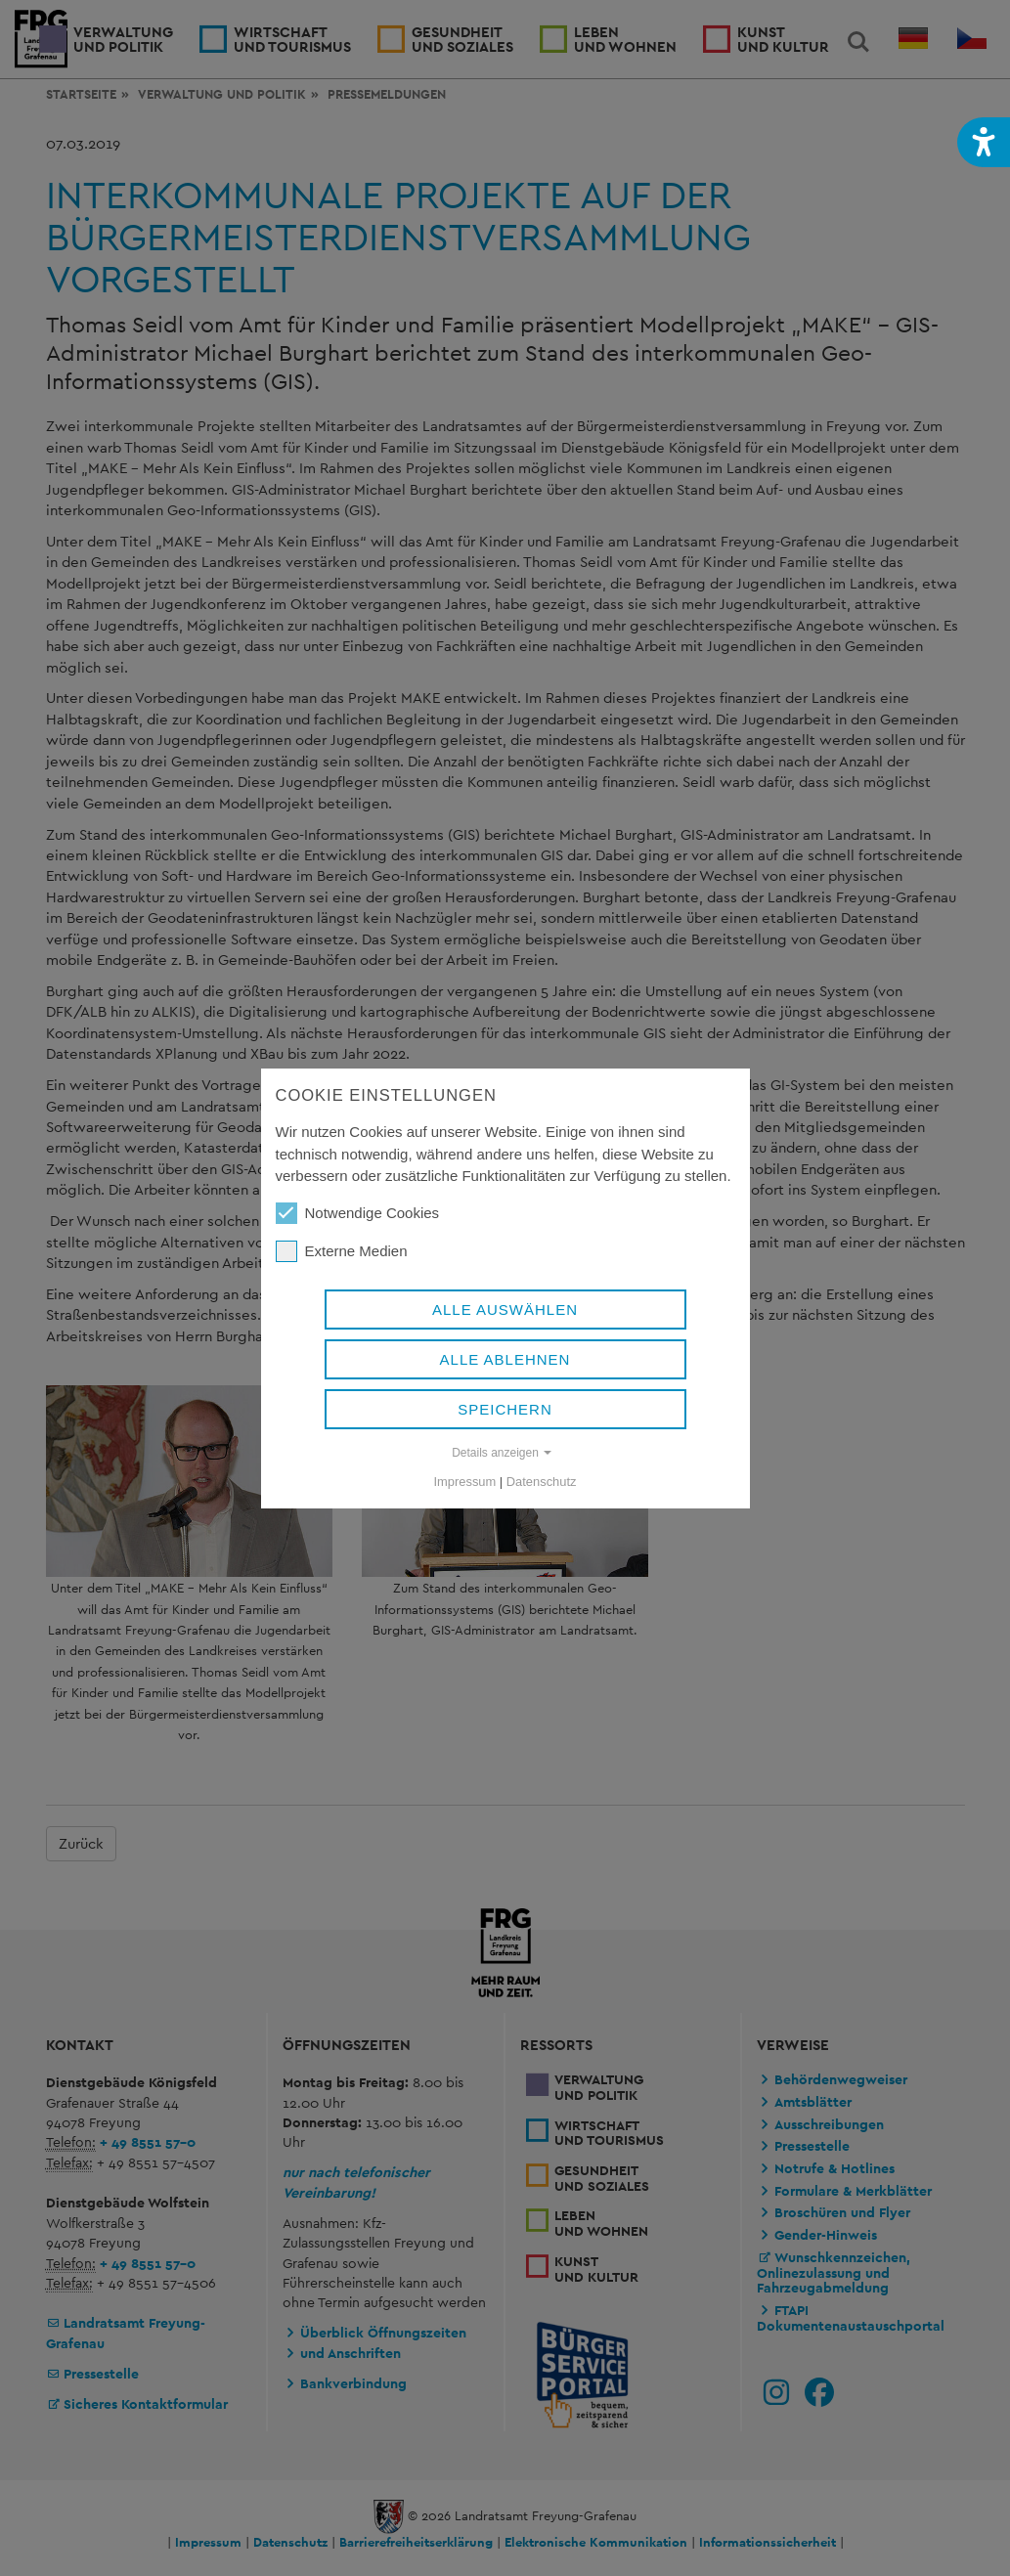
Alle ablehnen (505, 1359)
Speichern (505, 1409)
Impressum (465, 1481)
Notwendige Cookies (358, 1213)
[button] (983, 142)
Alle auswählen (505, 1309)
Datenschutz (541, 1481)
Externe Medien (342, 1251)
